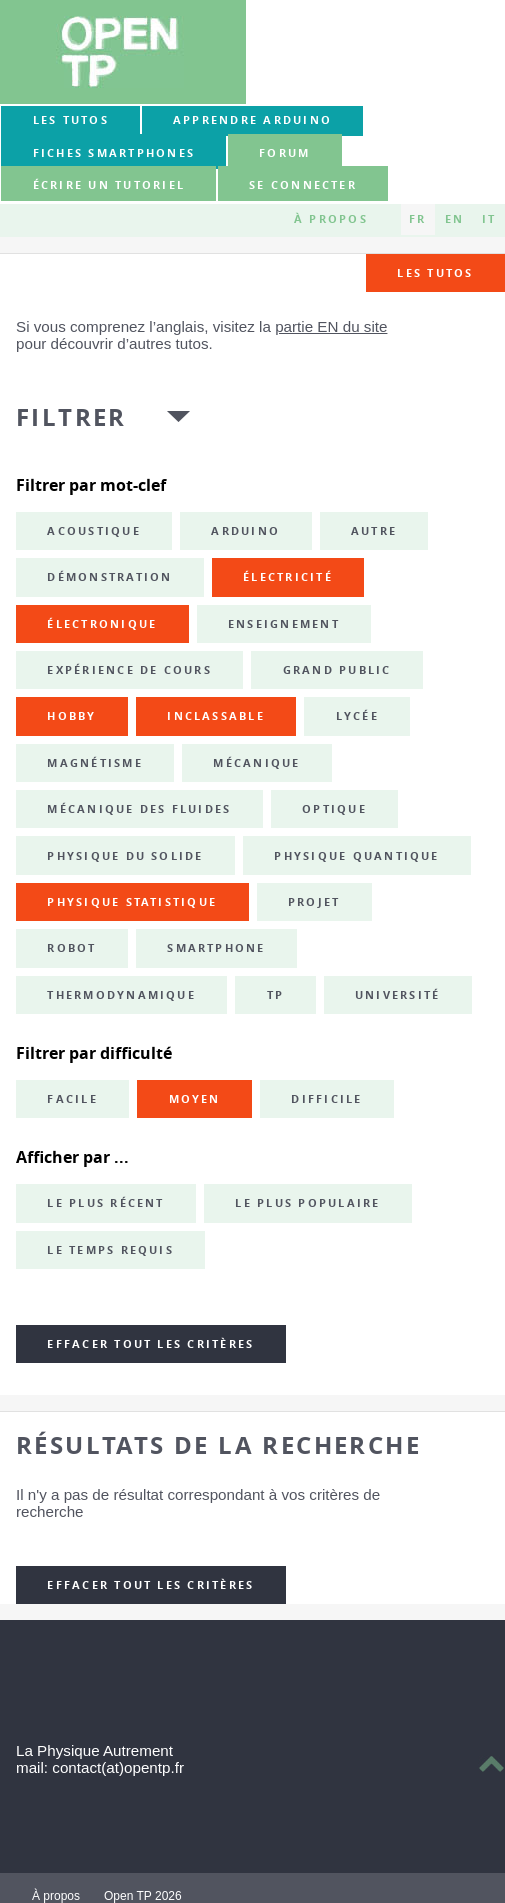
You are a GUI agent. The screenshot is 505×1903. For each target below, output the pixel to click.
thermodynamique (121, 995)
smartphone (216, 948)
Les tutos (71, 120)
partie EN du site (331, 326)
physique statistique (132, 902)
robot (71, 948)
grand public (337, 670)
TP (275, 995)
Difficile (326, 1099)
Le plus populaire (307, 1203)
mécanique (256, 763)
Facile (72, 1099)
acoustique (93, 531)
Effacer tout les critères (150, 1344)
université (397, 995)
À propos (331, 219)
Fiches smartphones (114, 153)
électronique (102, 624)
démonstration (109, 577)
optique (334, 809)
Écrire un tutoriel (109, 185)
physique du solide (125, 856)
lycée (357, 716)
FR (417, 219)
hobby (71, 716)
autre (374, 531)
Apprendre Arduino (252, 120)
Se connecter (303, 185)
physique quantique (356, 856)
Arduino (245, 531)
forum (284, 153)
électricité (288, 577)
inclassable (216, 716)
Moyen (195, 1099)
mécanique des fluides (139, 809)
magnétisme (94, 763)
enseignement (284, 624)
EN (454, 219)
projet (314, 902)
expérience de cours (129, 670)
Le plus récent (105, 1203)
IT (489, 219)
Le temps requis (110, 1250)
